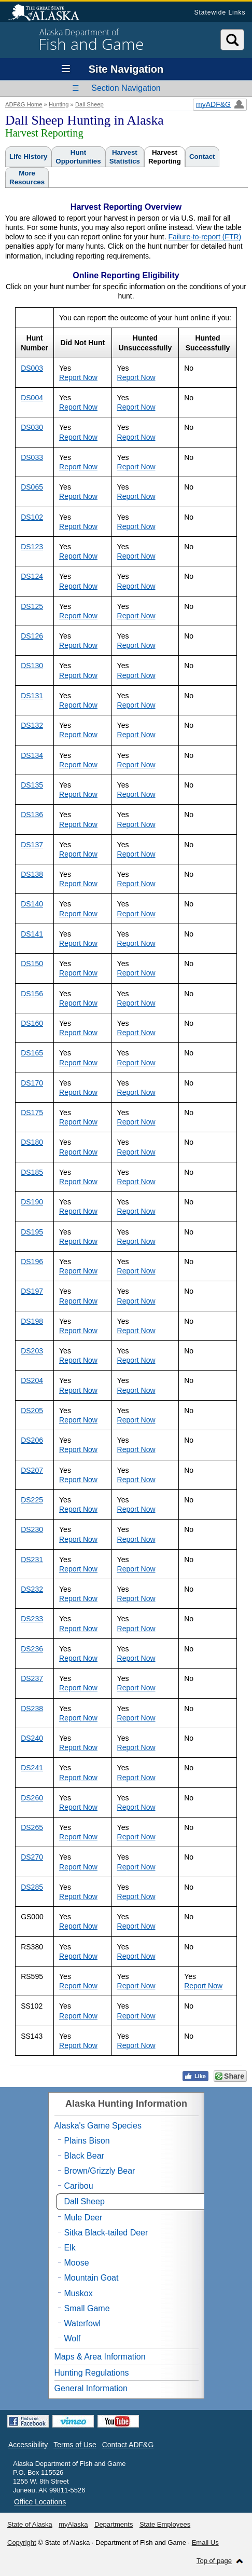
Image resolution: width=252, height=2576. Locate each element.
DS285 (32, 1887)
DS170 (32, 1083)
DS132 (32, 725)
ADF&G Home (24, 104)
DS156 (32, 993)
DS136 (32, 814)
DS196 (32, 1261)
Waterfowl (82, 2323)
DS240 (32, 1738)
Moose (76, 2262)
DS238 (32, 1708)
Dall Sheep (89, 104)
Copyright (21, 2542)
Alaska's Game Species (98, 2125)
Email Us (205, 2542)
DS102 (32, 517)
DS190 (32, 1202)
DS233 (32, 1619)
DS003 (32, 368)
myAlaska (73, 2524)
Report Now (78, 377)
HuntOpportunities (78, 156)
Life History (28, 156)
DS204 (32, 1380)
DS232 (32, 1589)
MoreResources (27, 177)
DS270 (32, 1857)
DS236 (32, 1649)
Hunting (59, 104)
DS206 (32, 1440)
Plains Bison (87, 2140)
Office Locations (40, 2502)
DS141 (32, 934)
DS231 (32, 1559)
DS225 (32, 1500)
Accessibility (28, 2445)
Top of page (214, 2561)
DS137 (32, 844)
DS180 (32, 1142)
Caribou (78, 2185)
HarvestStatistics (124, 156)
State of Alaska (49, 13)
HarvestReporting (164, 156)
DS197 (32, 1291)
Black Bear (84, 2155)
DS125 (32, 606)
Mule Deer (83, 2217)
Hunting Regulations (91, 2372)
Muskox (78, 2293)
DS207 (32, 1470)
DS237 (32, 1678)
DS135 (32, 785)
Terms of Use (74, 2445)
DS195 (32, 1232)
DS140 (32, 904)
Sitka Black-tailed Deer (106, 2232)
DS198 (32, 1321)
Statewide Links (219, 12)
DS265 (32, 1827)
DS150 (32, 963)
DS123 (32, 547)
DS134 (32, 755)
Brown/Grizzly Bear (99, 2170)
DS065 (32, 487)
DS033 (32, 457)
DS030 (32, 427)
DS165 (32, 1053)
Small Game (87, 2308)
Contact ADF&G (128, 2445)
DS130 (32, 665)
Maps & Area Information (100, 2356)
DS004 (32, 398)
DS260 (32, 1798)
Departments (113, 2524)
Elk (70, 2247)
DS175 (32, 1112)
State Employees (164, 2524)
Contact (202, 156)
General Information (91, 2388)
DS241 (32, 1768)
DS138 (32, 874)
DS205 (32, 1410)
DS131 (32, 696)
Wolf (72, 2338)
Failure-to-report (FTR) (204, 237)
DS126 (32, 636)
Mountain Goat (91, 2277)
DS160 (32, 1023)
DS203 (32, 1351)
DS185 (32, 1172)
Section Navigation (125, 88)
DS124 (32, 576)
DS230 (32, 1529)
